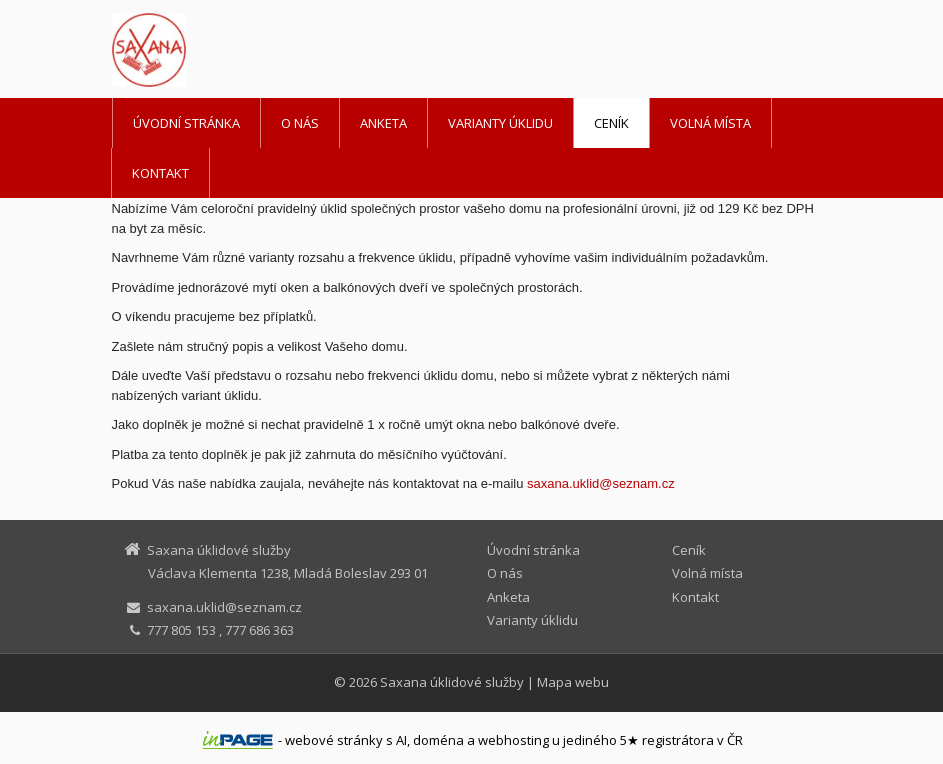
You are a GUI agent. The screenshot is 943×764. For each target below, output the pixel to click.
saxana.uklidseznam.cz (601, 483)
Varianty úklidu (500, 123)
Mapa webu (573, 682)
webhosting (513, 740)
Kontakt (160, 173)
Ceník (611, 123)
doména (438, 740)
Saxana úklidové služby (452, 682)
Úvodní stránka (186, 123)
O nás (300, 123)
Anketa (383, 123)
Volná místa (710, 123)
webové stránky (334, 740)
